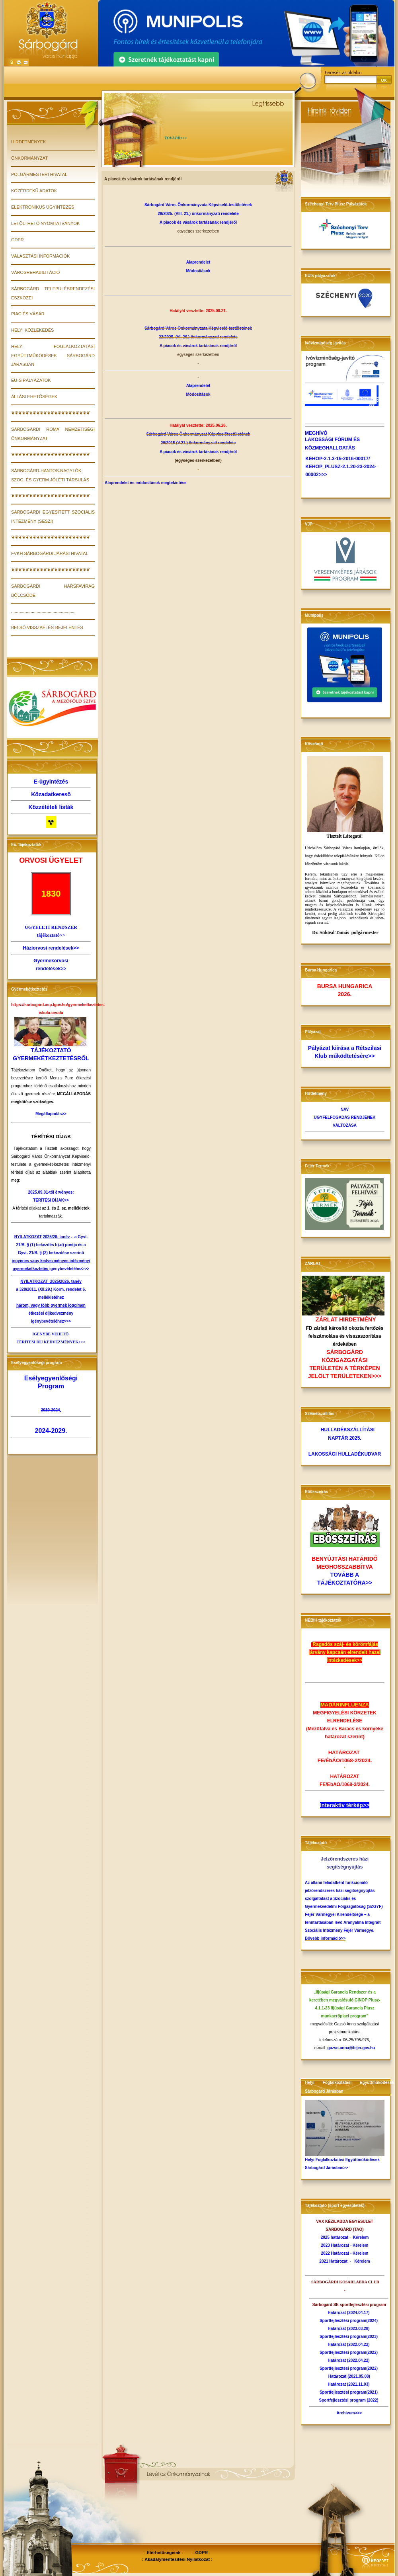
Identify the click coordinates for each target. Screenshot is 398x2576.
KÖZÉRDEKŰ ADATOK (34, 190)
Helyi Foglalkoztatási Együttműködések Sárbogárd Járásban (53, 355)
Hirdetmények (28, 141)
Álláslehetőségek (34, 396)
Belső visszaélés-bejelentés (47, 627)
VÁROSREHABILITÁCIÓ (35, 272)
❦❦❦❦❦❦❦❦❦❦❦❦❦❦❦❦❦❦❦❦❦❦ (50, 412)
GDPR (17, 239)
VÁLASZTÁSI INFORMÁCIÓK (40, 256)
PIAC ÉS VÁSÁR (28, 313)
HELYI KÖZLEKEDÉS (32, 330)
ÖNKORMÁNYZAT (29, 158)
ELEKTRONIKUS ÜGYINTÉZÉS (42, 207)
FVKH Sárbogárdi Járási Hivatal (49, 553)
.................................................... (42, 611)
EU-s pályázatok (31, 380)
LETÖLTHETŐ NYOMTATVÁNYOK (45, 223)
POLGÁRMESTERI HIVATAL (39, 174)
